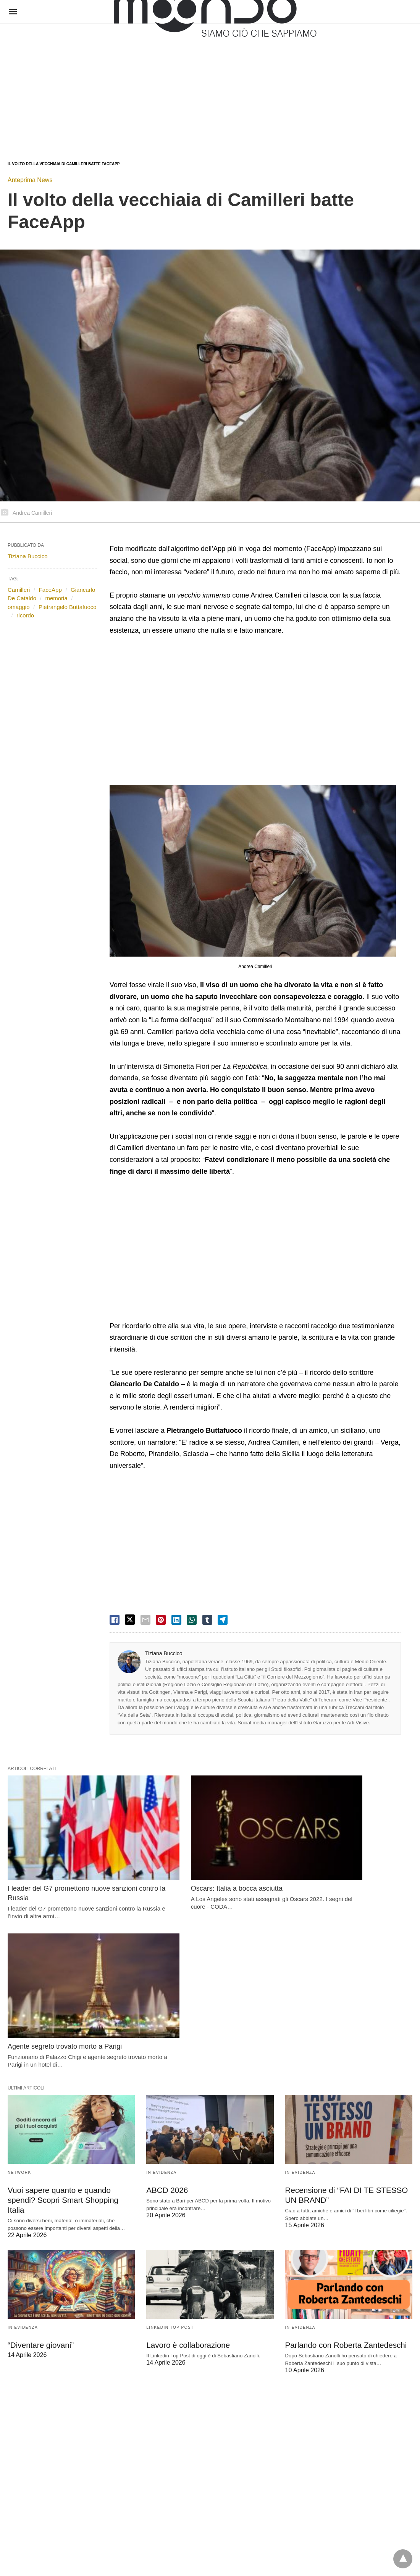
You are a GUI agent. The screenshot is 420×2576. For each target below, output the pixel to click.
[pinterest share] (161, 1620)
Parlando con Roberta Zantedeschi (344, 2158)
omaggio (19, 607)
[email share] (145, 1620)
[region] (197, 85)
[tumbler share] (207, 1620)
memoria (56, 598)
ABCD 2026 (166, 2014)
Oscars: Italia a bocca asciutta (192, 1861)
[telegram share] (223, 1620)
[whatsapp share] (192, 1620)
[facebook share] (115, 1620)
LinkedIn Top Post (170, 2141)
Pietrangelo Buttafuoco (68, 607)
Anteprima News (30, 180)
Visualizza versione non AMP (247, 2550)
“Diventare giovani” (40, 2158)
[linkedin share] (176, 1620)
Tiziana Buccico (164, 1653)
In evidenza (161, 1997)
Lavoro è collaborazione (186, 2158)
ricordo (25, 615)
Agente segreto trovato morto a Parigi (342, 1861)
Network (19, 1997)
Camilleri (19, 589)
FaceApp (50, 589)
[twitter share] (130, 1619)
